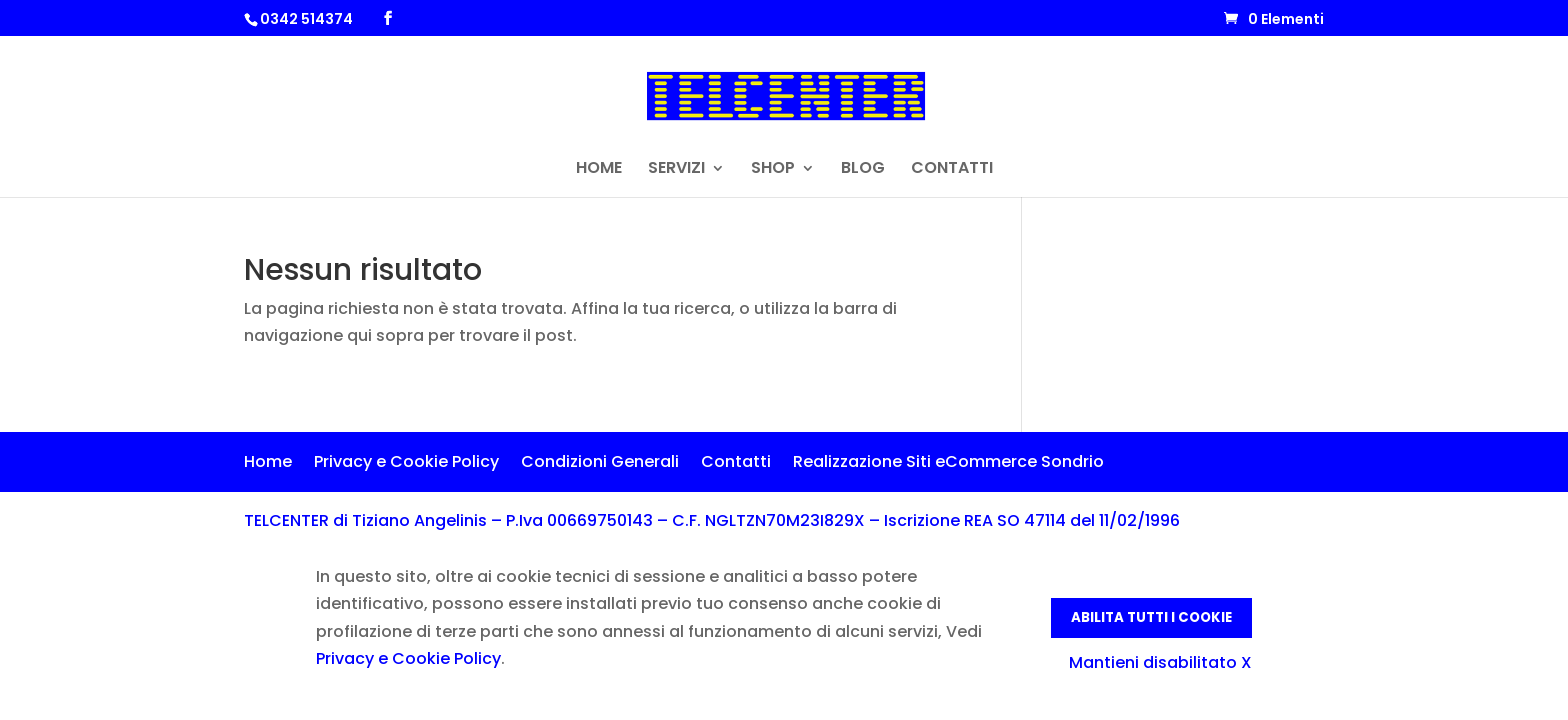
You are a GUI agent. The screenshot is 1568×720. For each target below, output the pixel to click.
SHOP (773, 170)
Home (268, 464)
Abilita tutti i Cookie (1151, 617)
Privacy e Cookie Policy (406, 464)
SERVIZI (676, 170)
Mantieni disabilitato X (1160, 662)
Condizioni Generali (600, 464)
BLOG (863, 170)
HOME (599, 170)
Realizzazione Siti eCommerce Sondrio (948, 464)
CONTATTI (952, 170)
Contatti (736, 464)
